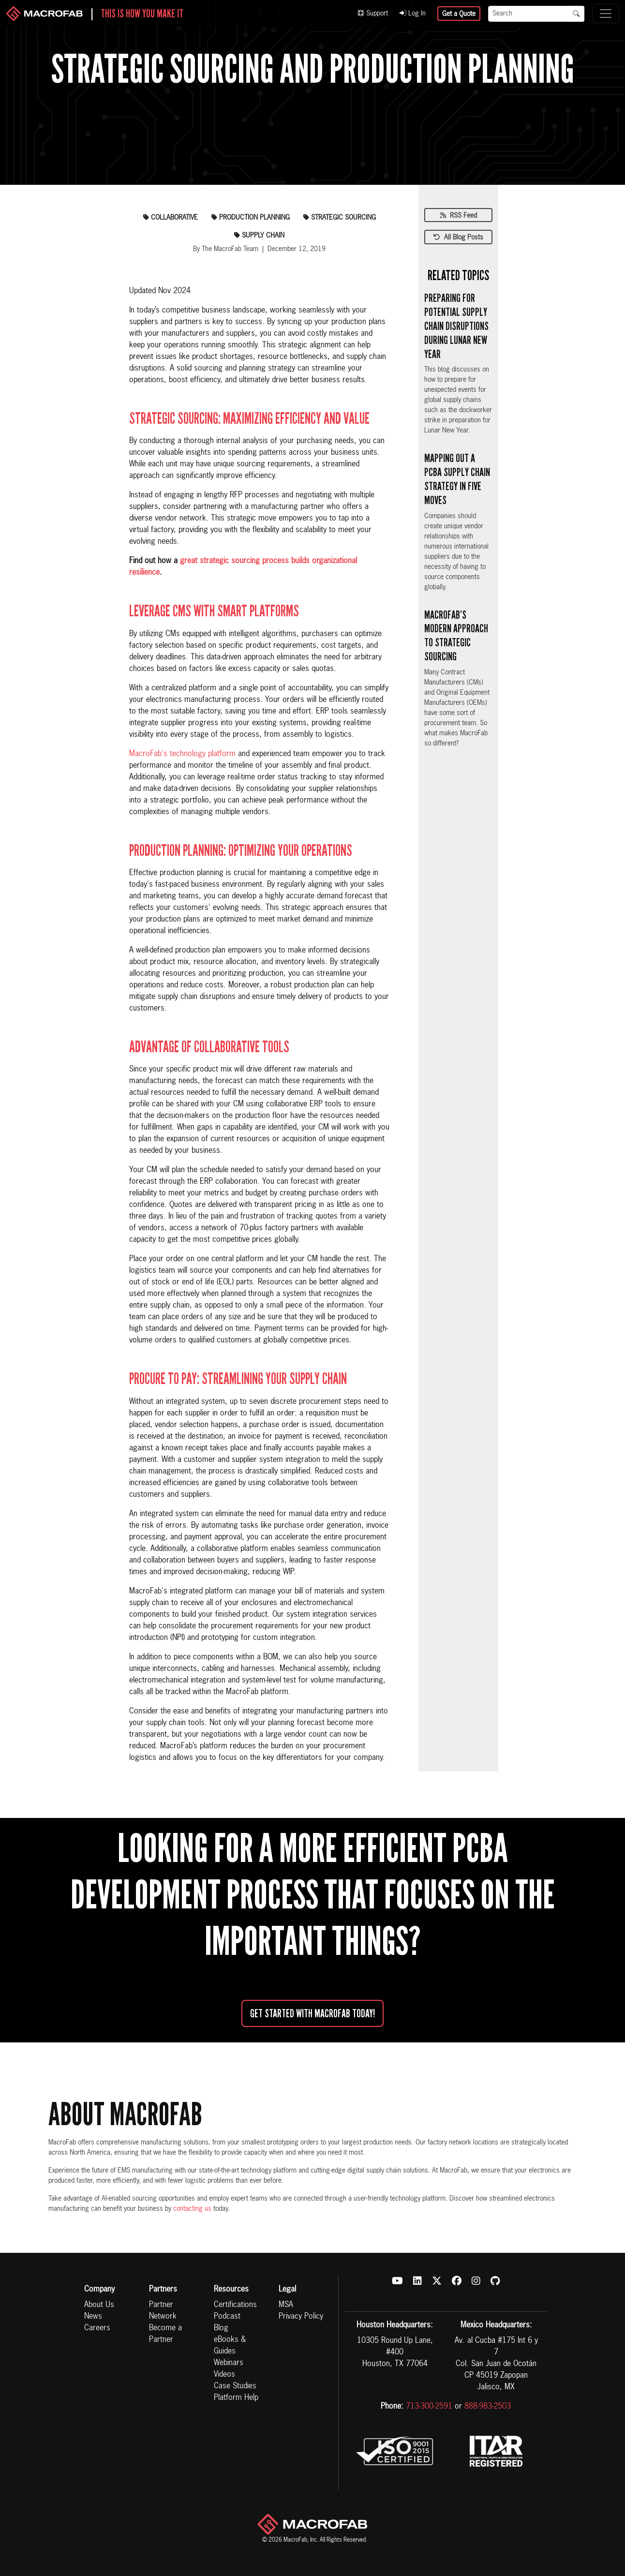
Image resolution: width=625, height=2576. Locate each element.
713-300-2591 (429, 2407)
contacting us (192, 2208)
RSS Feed (458, 215)
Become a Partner (165, 2334)
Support (372, 13)
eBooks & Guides (230, 2345)
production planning (250, 217)
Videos (224, 2375)
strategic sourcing (339, 217)
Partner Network (163, 2311)
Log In (413, 13)
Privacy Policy (301, 2317)
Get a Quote (459, 14)
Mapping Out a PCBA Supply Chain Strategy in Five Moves (457, 478)
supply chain (259, 235)
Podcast (227, 2317)
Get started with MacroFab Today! (312, 2013)
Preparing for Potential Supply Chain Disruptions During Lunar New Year (456, 325)
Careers (97, 2328)
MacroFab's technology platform (182, 754)
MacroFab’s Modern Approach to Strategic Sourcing (456, 635)
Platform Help (236, 2398)
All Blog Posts (458, 237)
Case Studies (235, 2386)
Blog (221, 2328)
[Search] (528, 14)
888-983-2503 (487, 2407)
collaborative (170, 217)
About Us (99, 2305)
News (93, 2317)
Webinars (228, 2363)
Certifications (235, 2305)
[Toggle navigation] (605, 13)
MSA (286, 2305)
